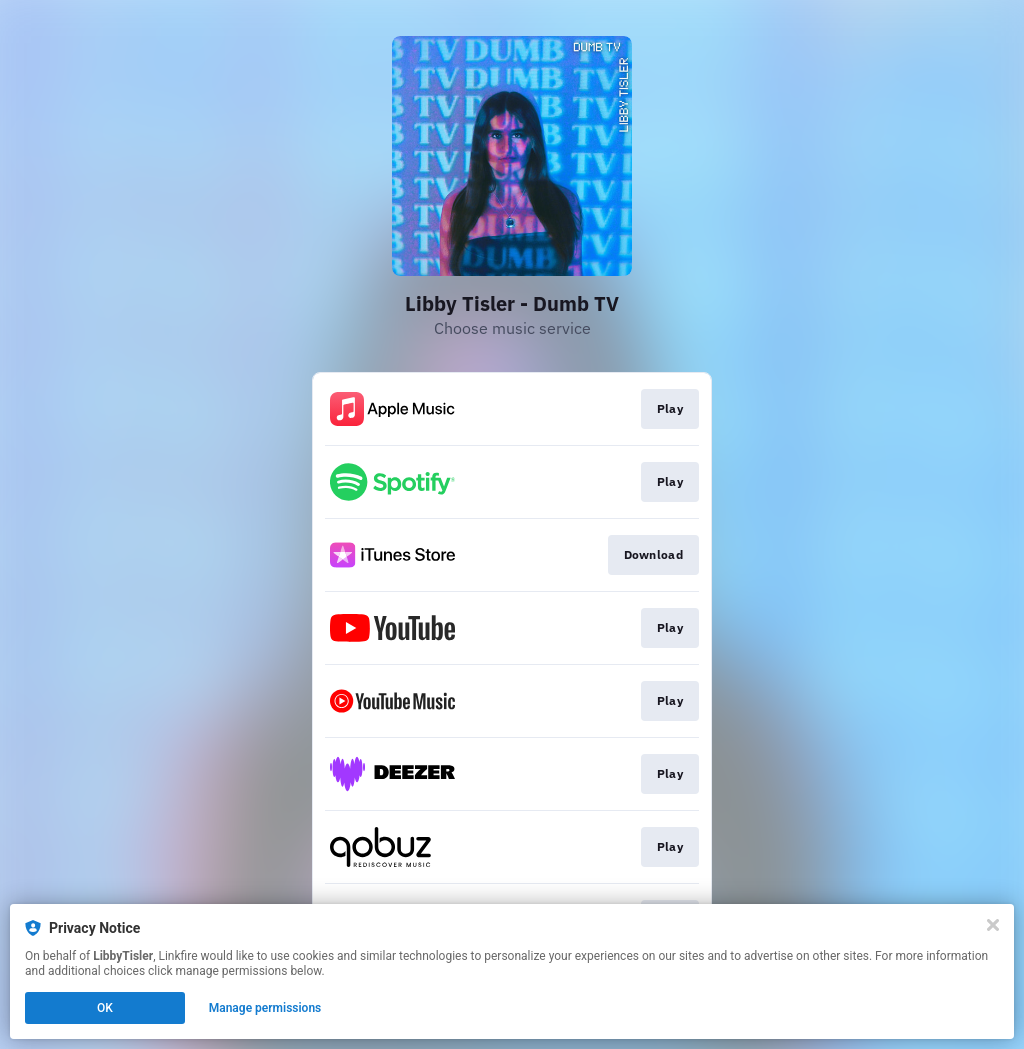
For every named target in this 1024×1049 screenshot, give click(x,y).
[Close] (993, 925)
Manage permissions (265, 1008)
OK (105, 1008)
